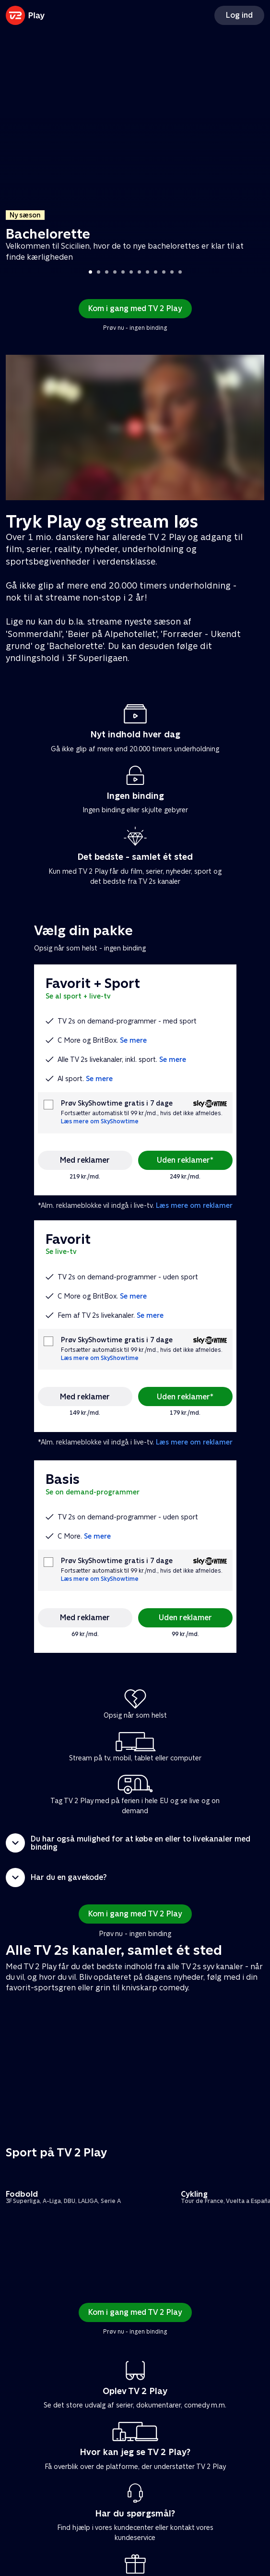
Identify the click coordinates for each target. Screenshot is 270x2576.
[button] (135, 1843)
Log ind (239, 15)
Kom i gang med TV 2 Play (135, 308)
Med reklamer (85, 1160)
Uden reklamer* (185, 1160)
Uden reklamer (185, 1617)
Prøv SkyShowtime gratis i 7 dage (117, 1103)
